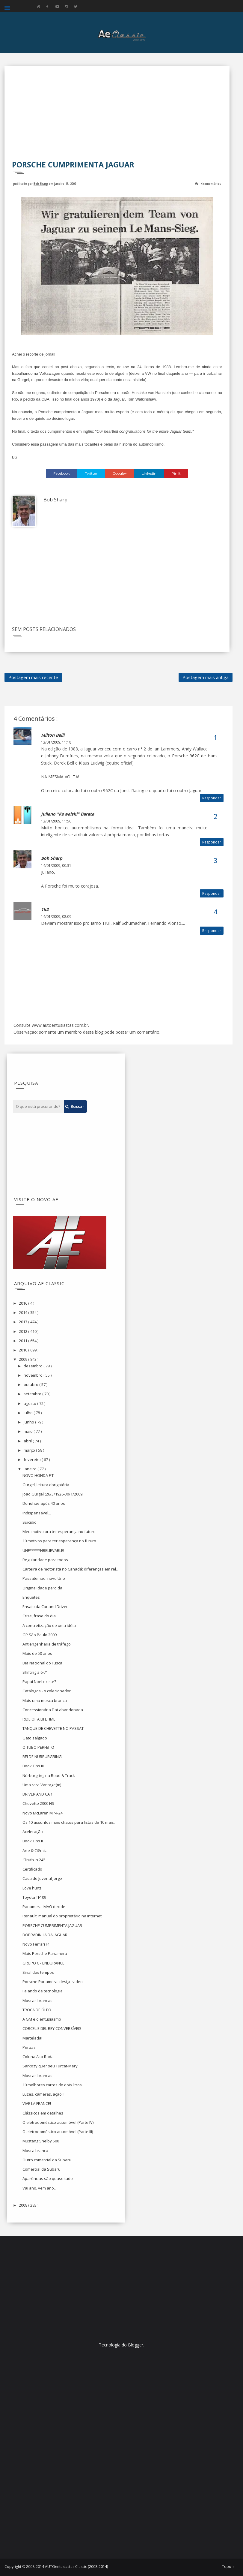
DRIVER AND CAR (37, 1794)
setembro (33, 1393)
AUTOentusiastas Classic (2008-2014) (76, 2566)
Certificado (32, 1869)
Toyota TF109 (34, 1897)
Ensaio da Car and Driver (45, 1606)
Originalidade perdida (42, 1588)
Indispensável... (36, 1513)
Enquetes (31, 1597)
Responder (211, 798)
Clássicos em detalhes (42, 2113)
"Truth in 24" (33, 1859)
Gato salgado (34, 1738)
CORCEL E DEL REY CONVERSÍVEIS (51, 2028)
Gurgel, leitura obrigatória (45, 1484)
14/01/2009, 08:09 (56, 916)
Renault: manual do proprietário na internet (62, 1916)
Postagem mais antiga (205, 677)
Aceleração (32, 1831)
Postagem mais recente (33, 677)
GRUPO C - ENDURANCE (43, 1963)
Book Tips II (32, 1841)
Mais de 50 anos (37, 1653)
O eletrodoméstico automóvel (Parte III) (57, 2131)
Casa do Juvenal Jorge (42, 1878)
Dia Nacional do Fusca (42, 1663)
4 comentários (211, 183)
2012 (23, 1331)
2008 (23, 2205)
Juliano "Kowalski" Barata (67, 814)
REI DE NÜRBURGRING (42, 1756)
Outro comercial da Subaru (46, 2160)
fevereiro (33, 1459)
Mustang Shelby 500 (40, 2141)
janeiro (30, 1468)
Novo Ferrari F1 (36, 1944)
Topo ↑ (228, 2566)
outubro (31, 1384)
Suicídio (29, 1522)
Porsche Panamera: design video (52, 1981)
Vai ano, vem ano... (39, 2188)
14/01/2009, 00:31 (56, 865)
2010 (23, 1350)
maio (29, 1431)
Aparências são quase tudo (47, 2178)
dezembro (33, 1366)
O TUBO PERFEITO (38, 1747)
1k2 (45, 909)
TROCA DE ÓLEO (36, 2009)
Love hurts (32, 1888)
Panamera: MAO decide (43, 1906)
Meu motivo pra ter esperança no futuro (59, 1531)
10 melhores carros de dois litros (52, 2085)
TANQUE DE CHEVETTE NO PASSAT (53, 1728)
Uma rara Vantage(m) (41, 1784)
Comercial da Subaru (41, 2169)
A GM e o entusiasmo (41, 2019)
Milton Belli (52, 735)
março (30, 1450)
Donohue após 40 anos (43, 1503)
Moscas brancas (37, 2000)
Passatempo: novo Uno (43, 1578)
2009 (23, 1359)
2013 (23, 1321)
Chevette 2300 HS (38, 1803)
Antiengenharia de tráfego (46, 1644)
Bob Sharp (41, 183)
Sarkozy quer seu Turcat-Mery (50, 2066)
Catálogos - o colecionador (46, 1691)
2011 (23, 1340)
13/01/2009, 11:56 (56, 821)
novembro (33, 1375)
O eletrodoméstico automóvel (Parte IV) (57, 2122)
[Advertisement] (117, 117)
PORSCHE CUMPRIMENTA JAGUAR (52, 1925)
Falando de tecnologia (42, 1991)
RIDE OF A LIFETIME (38, 1719)
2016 (23, 1303)
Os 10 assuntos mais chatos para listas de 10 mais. (68, 1822)
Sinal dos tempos (38, 1972)
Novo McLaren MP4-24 (42, 1813)
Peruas (29, 2047)
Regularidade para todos (45, 1559)
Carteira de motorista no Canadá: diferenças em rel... (70, 1569)
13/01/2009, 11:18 (56, 742)
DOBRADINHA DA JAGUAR (44, 1934)
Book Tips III (33, 1766)
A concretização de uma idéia (49, 1625)
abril (28, 1441)
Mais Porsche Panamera (44, 1953)
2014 (23, 1312)
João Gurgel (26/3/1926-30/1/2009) (52, 1494)
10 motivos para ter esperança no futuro (59, 1540)
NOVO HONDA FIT (38, 1475)
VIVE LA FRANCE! (36, 2103)
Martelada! (32, 2038)
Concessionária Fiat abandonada (52, 1709)
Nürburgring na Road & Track (48, 1775)
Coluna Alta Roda (38, 2056)
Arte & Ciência (35, 1850)
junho (29, 1422)
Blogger (135, 2345)
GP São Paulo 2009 (39, 1634)
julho (29, 1412)
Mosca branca (35, 2150)
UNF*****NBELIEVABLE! (43, 1550)
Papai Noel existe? (39, 1681)
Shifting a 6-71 (35, 1672)
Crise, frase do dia (39, 1616)
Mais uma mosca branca (44, 1700)
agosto (30, 1403)
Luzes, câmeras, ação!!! (43, 2094)
